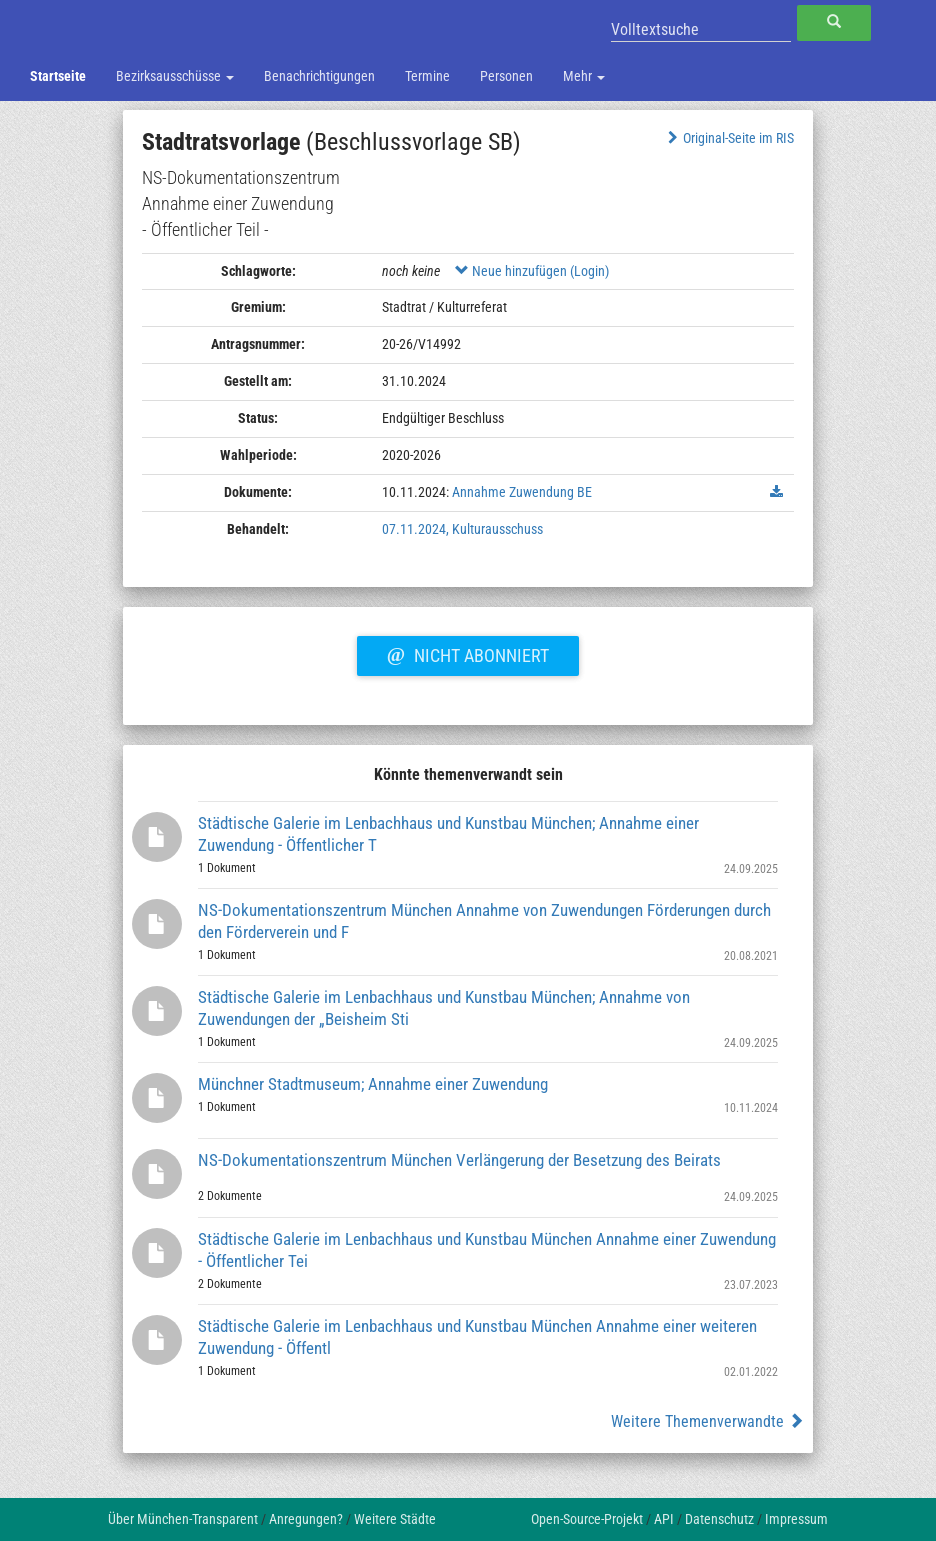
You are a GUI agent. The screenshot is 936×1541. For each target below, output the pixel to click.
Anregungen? (306, 1519)
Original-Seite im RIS (728, 138)
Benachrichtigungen (319, 76)
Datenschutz (719, 1519)
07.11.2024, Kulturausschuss (462, 529)
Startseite (58, 76)
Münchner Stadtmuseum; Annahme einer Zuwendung (373, 1084)
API (664, 1519)
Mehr (584, 76)
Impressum (796, 1519)
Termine (427, 76)
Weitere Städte (395, 1519)
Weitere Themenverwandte (707, 1421)
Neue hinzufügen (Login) (532, 271)
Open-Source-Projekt (587, 1519)
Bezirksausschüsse (175, 76)
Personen (506, 76)
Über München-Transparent (183, 1519)
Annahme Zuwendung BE (522, 492)
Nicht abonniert (468, 653)
